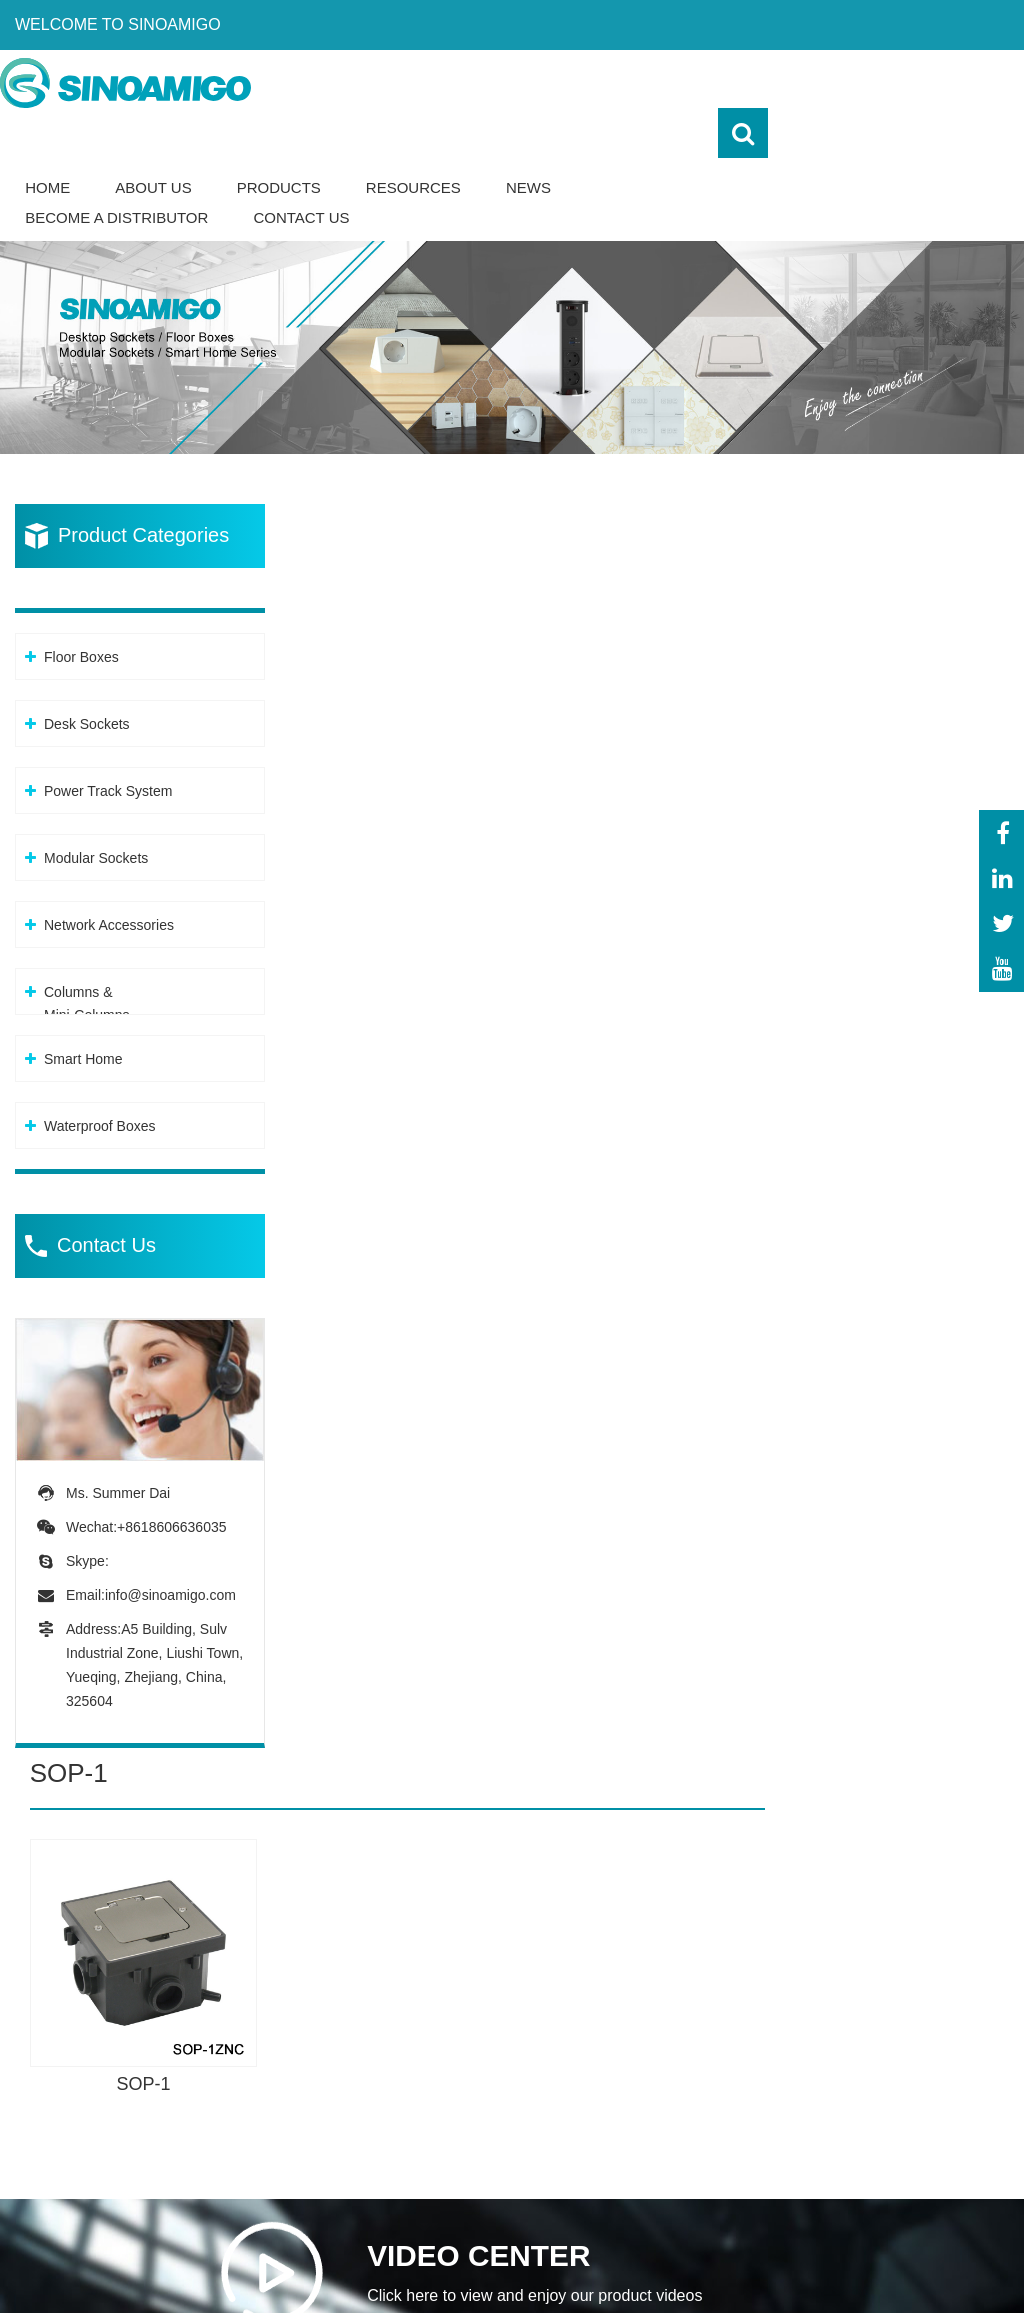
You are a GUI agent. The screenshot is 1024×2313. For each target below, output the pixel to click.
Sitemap (978, 2271)
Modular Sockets (96, 808)
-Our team (904, 2041)
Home (303, 137)
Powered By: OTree (684, 2271)
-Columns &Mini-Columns (491, 2202)
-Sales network (921, 2155)
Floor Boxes (81, 607)
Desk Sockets (87, 674)
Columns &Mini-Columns (87, 953)
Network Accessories (109, 875)
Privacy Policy (831, 2271)
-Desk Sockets (493, 2041)
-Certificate (906, 2079)
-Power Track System (518, 2079)
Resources (669, 137)
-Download (906, 2117)
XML (918, 2271)
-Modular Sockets (504, 2117)
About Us (409, 137)
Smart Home (83, 1009)
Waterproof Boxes (100, 1076)
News (784, 137)
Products (534, 137)
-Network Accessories (519, 2155)
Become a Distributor (372, 167)
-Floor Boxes (487, 2003)
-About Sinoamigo (931, 2003)
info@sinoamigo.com (170, 1544)
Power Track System (108, 741)
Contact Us (557, 167)
